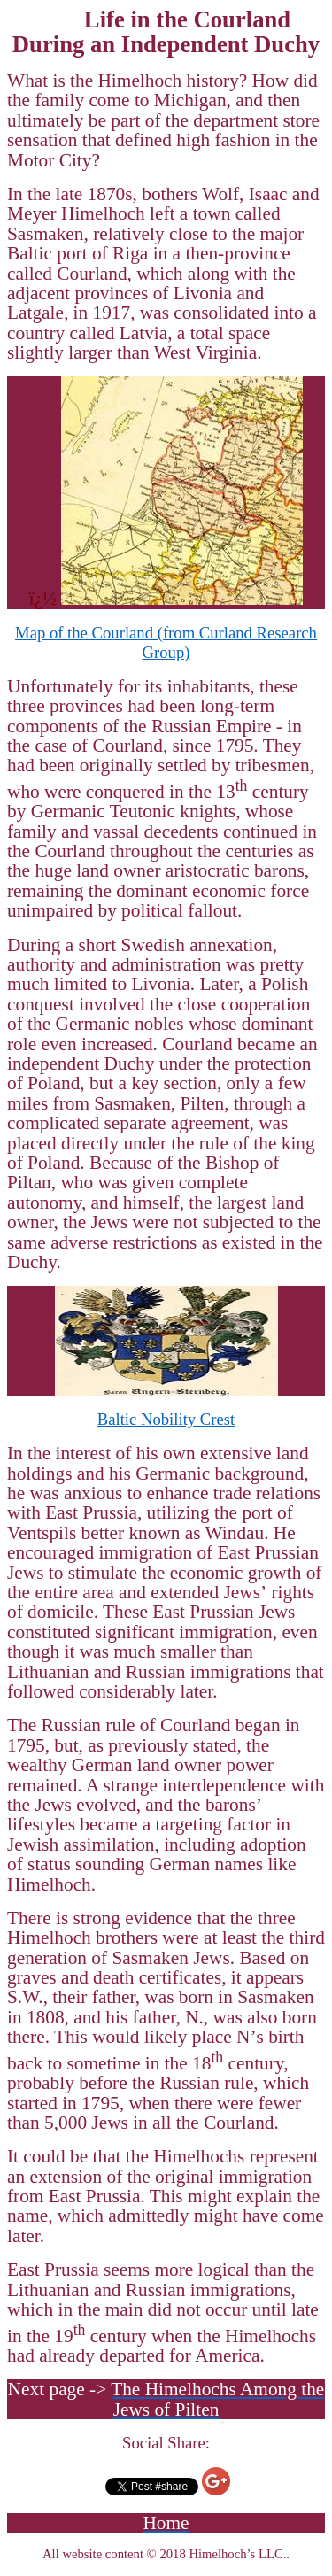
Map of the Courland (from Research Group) (166, 642)
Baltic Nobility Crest (166, 1419)
